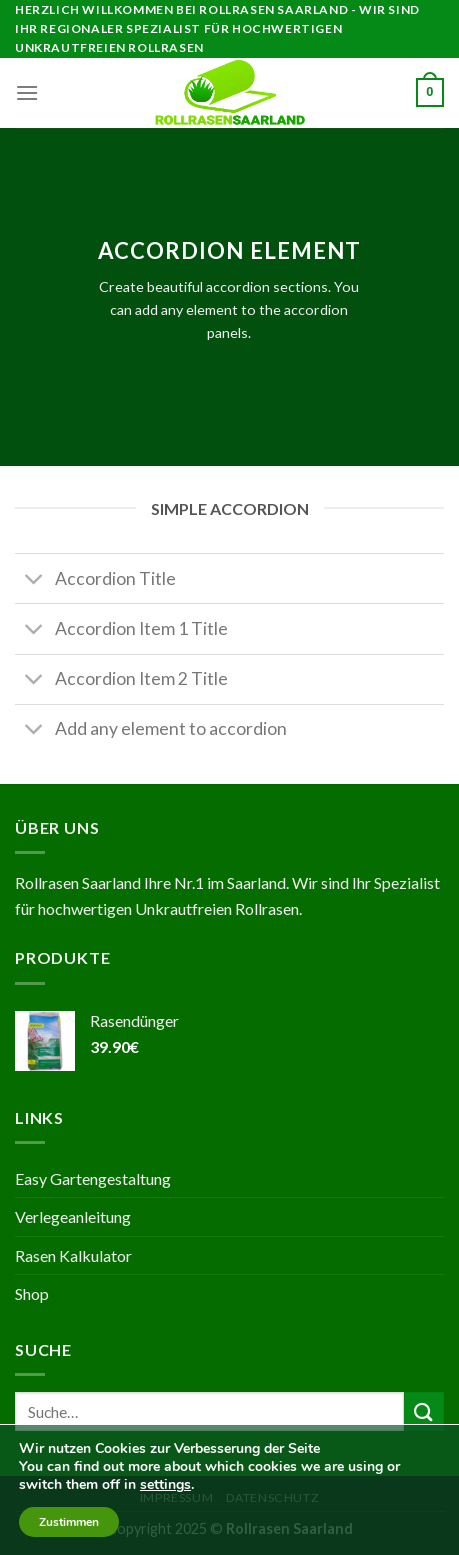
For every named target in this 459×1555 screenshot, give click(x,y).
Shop (32, 1293)
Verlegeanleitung (73, 1216)
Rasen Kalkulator (73, 1255)
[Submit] (424, 1411)
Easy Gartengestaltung (93, 1178)
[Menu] (27, 92)
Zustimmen (69, 1522)
